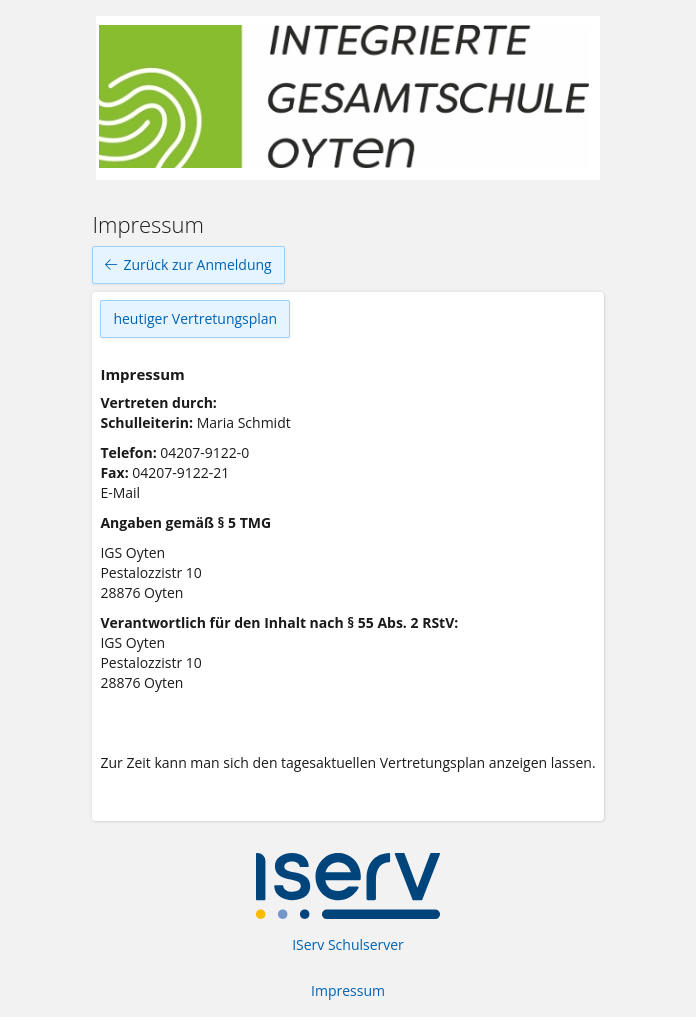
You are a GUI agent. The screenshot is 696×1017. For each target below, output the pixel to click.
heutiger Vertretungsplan (195, 318)
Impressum (348, 990)
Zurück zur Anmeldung (188, 265)
